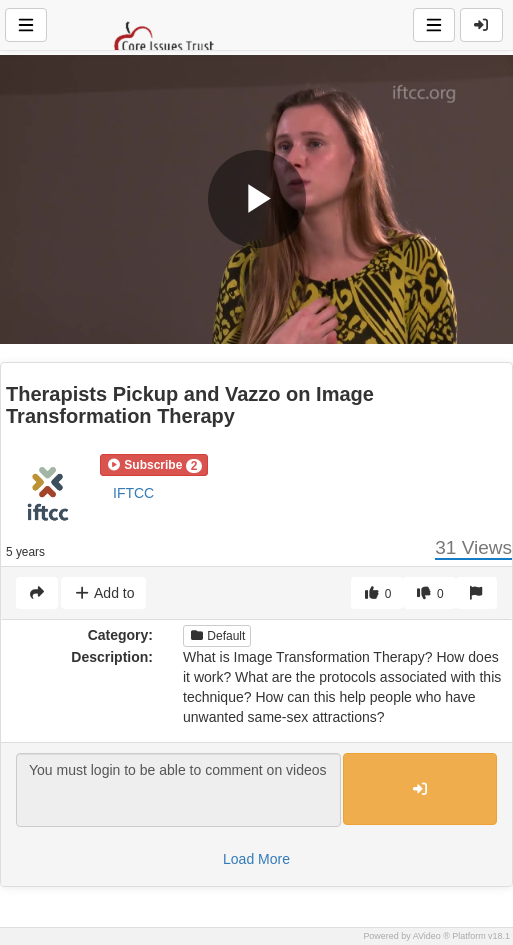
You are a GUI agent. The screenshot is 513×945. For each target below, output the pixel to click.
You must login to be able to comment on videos (178, 790)
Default (217, 636)
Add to (103, 593)
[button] (154, 465)
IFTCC (133, 493)
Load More (256, 859)
